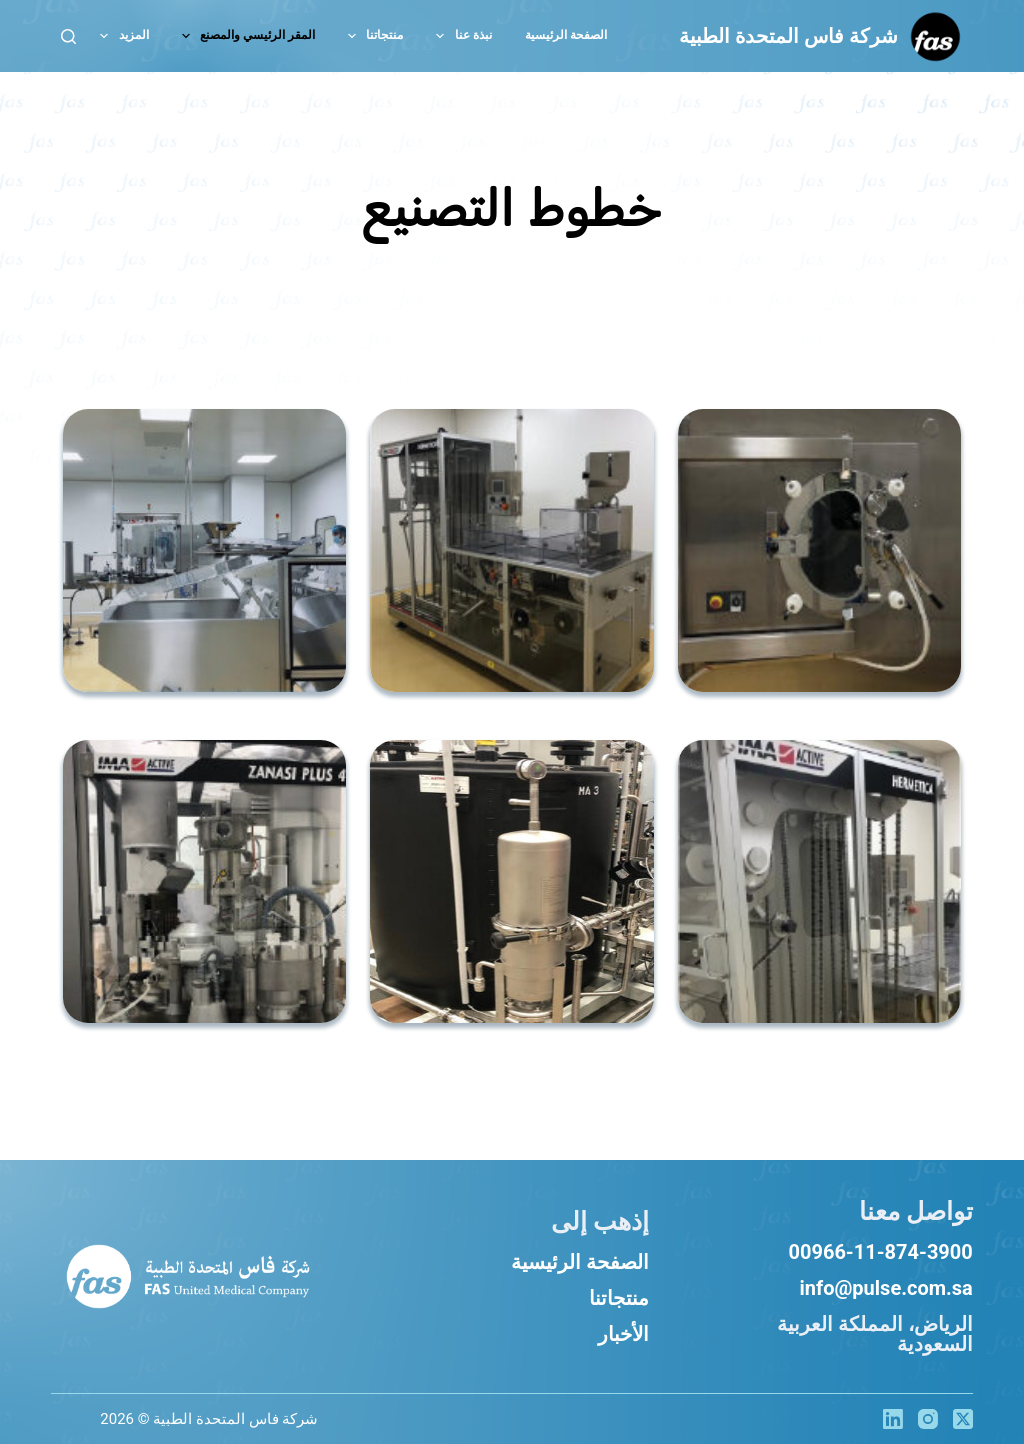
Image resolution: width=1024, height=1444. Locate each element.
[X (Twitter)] (963, 1419)
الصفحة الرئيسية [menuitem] (566, 35)
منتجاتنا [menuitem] (371, 36)
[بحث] (68, 36)
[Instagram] (928, 1419)
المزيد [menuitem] (120, 36)
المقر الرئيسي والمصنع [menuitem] (244, 36)
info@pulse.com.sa (885, 1288)
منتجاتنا (619, 1298)
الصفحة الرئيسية (580, 1262)
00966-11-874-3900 (881, 1252)
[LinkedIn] (893, 1419)
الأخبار (623, 1334)
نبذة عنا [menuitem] (459, 36)
